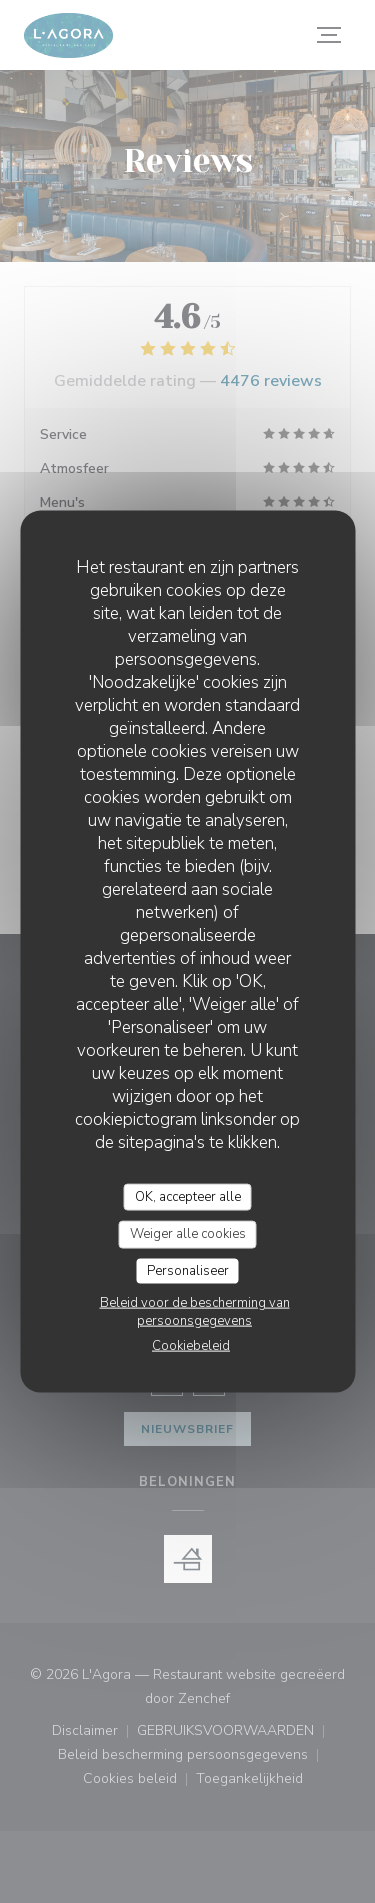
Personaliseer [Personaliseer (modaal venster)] (188, 1270)
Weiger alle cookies (188, 1234)
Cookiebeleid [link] (191, 1346)
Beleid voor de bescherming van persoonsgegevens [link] (195, 1312)
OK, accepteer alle (188, 1196)
